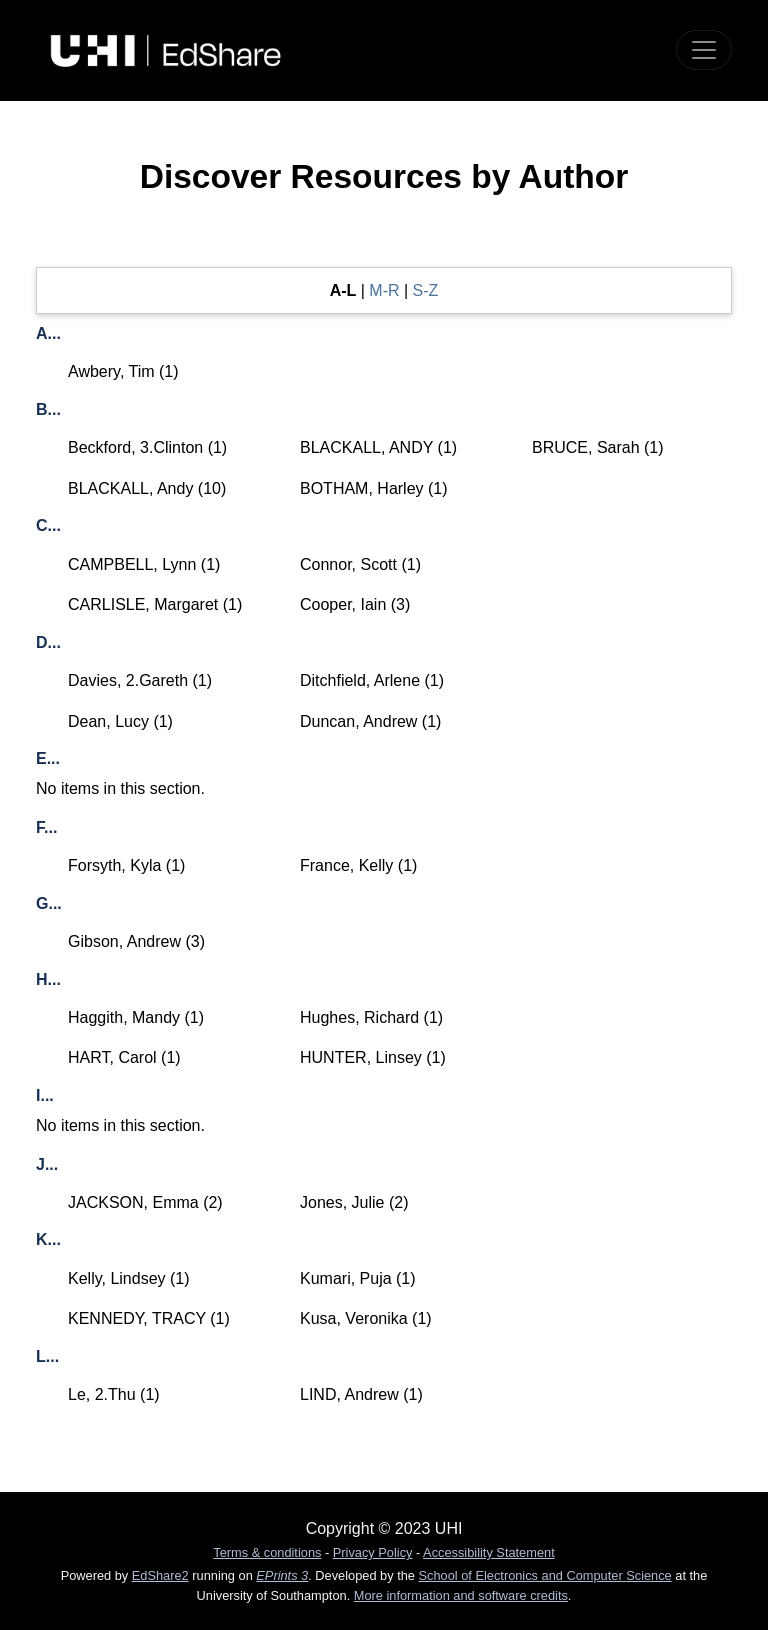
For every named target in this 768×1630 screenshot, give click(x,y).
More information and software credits (461, 1595)
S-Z (426, 290)
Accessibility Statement (489, 1552)
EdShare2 (160, 1575)
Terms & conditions (267, 1552)
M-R (384, 290)
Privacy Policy (373, 1552)
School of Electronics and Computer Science (545, 1575)
